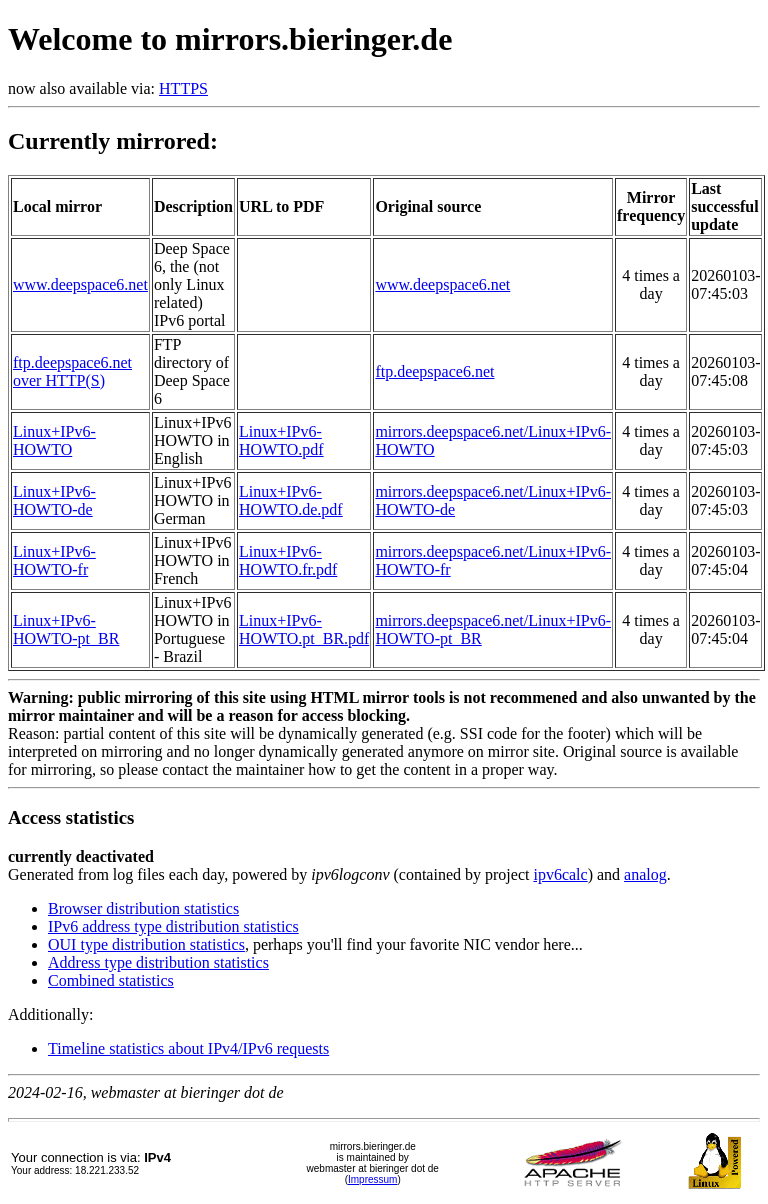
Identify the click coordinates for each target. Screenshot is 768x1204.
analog (645, 874)
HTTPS (183, 88)
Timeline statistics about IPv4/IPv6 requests (188, 1048)
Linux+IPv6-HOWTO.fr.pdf (288, 560)
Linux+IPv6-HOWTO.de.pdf (291, 500)
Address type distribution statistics (158, 962)
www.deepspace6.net (80, 284)
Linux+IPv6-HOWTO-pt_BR (66, 629)
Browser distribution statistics (143, 908)
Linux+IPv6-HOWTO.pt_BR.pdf (304, 629)
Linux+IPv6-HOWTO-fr (54, 560)
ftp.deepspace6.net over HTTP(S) (72, 371)
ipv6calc (560, 874)
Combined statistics (111, 980)
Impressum (372, 1179)
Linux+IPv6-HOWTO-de (54, 500)
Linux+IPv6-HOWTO (54, 440)
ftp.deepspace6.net (434, 371)
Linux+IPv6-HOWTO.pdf (281, 440)
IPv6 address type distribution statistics (173, 926)
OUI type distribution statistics (146, 944)
